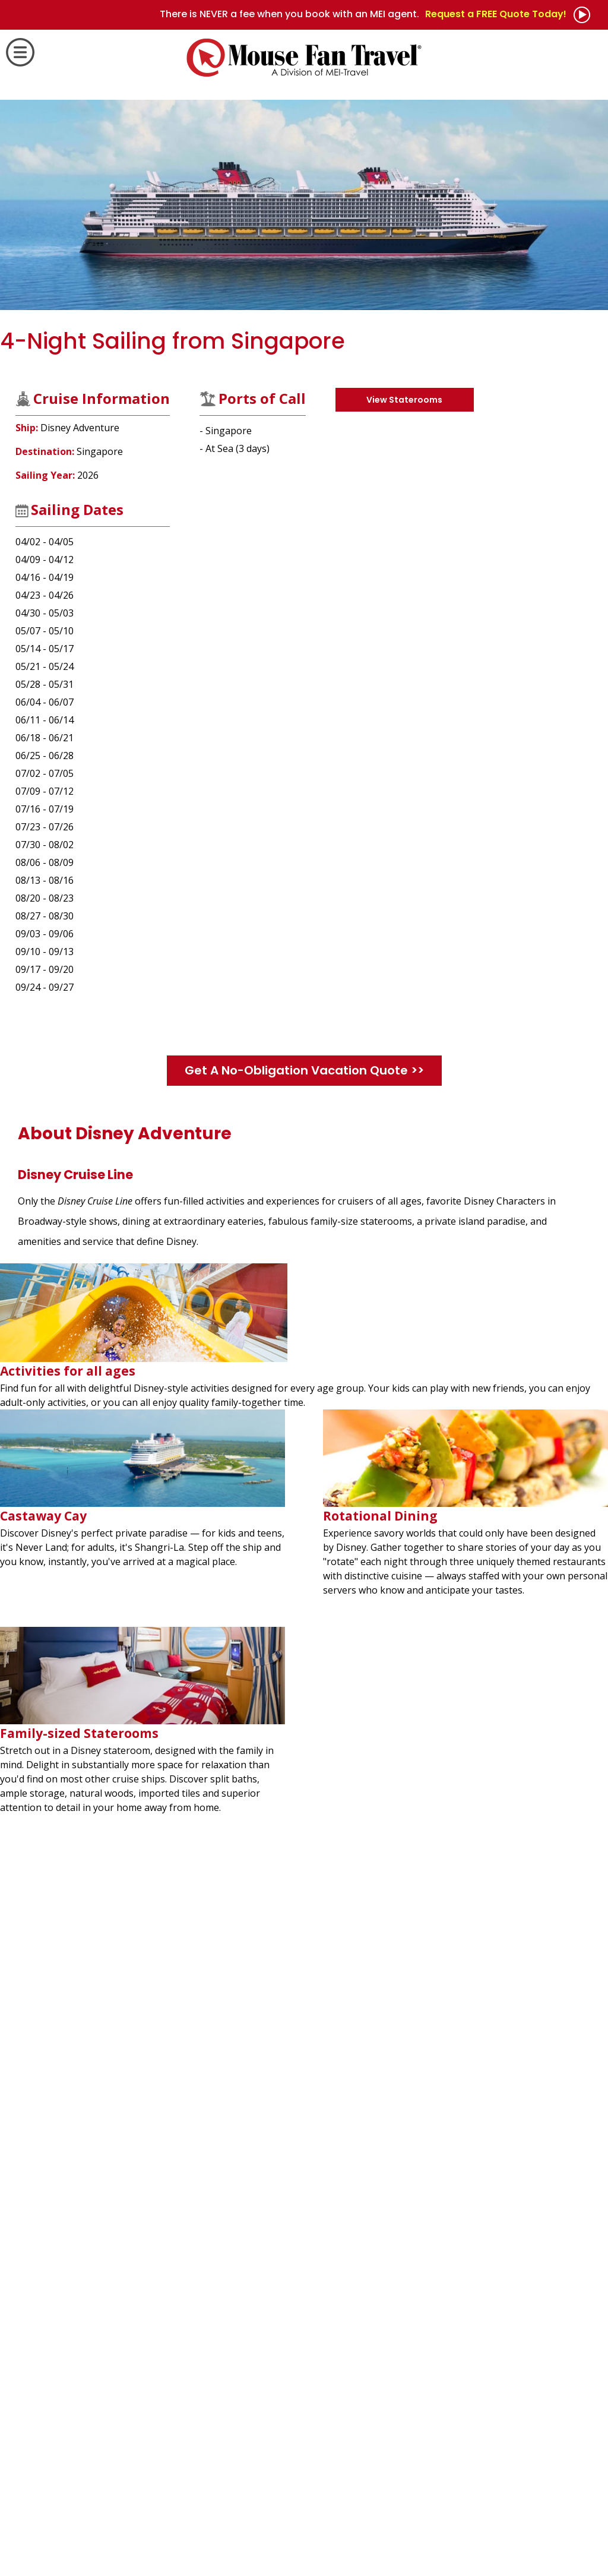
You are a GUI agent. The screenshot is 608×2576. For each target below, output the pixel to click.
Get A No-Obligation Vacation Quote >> (304, 1070)
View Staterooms (404, 400)
